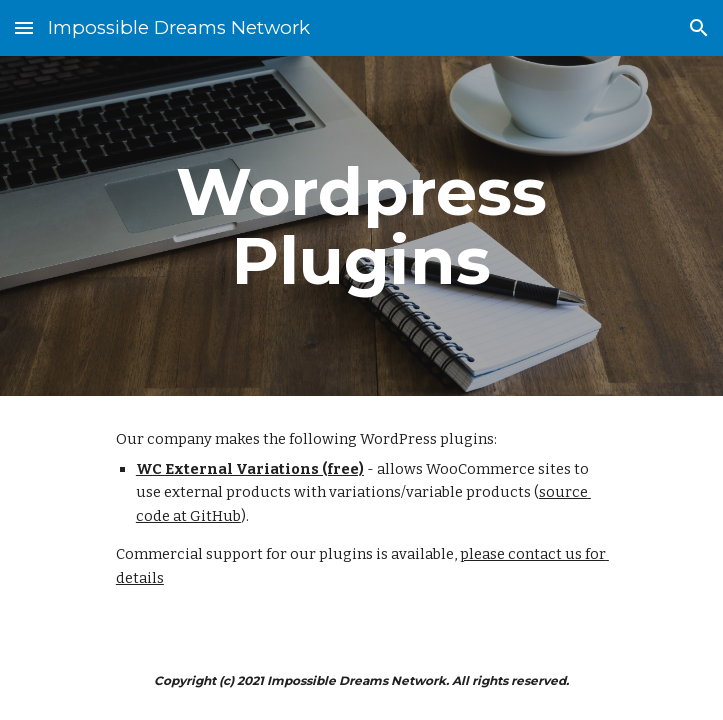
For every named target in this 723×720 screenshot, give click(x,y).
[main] (361, 226)
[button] (24, 27)
